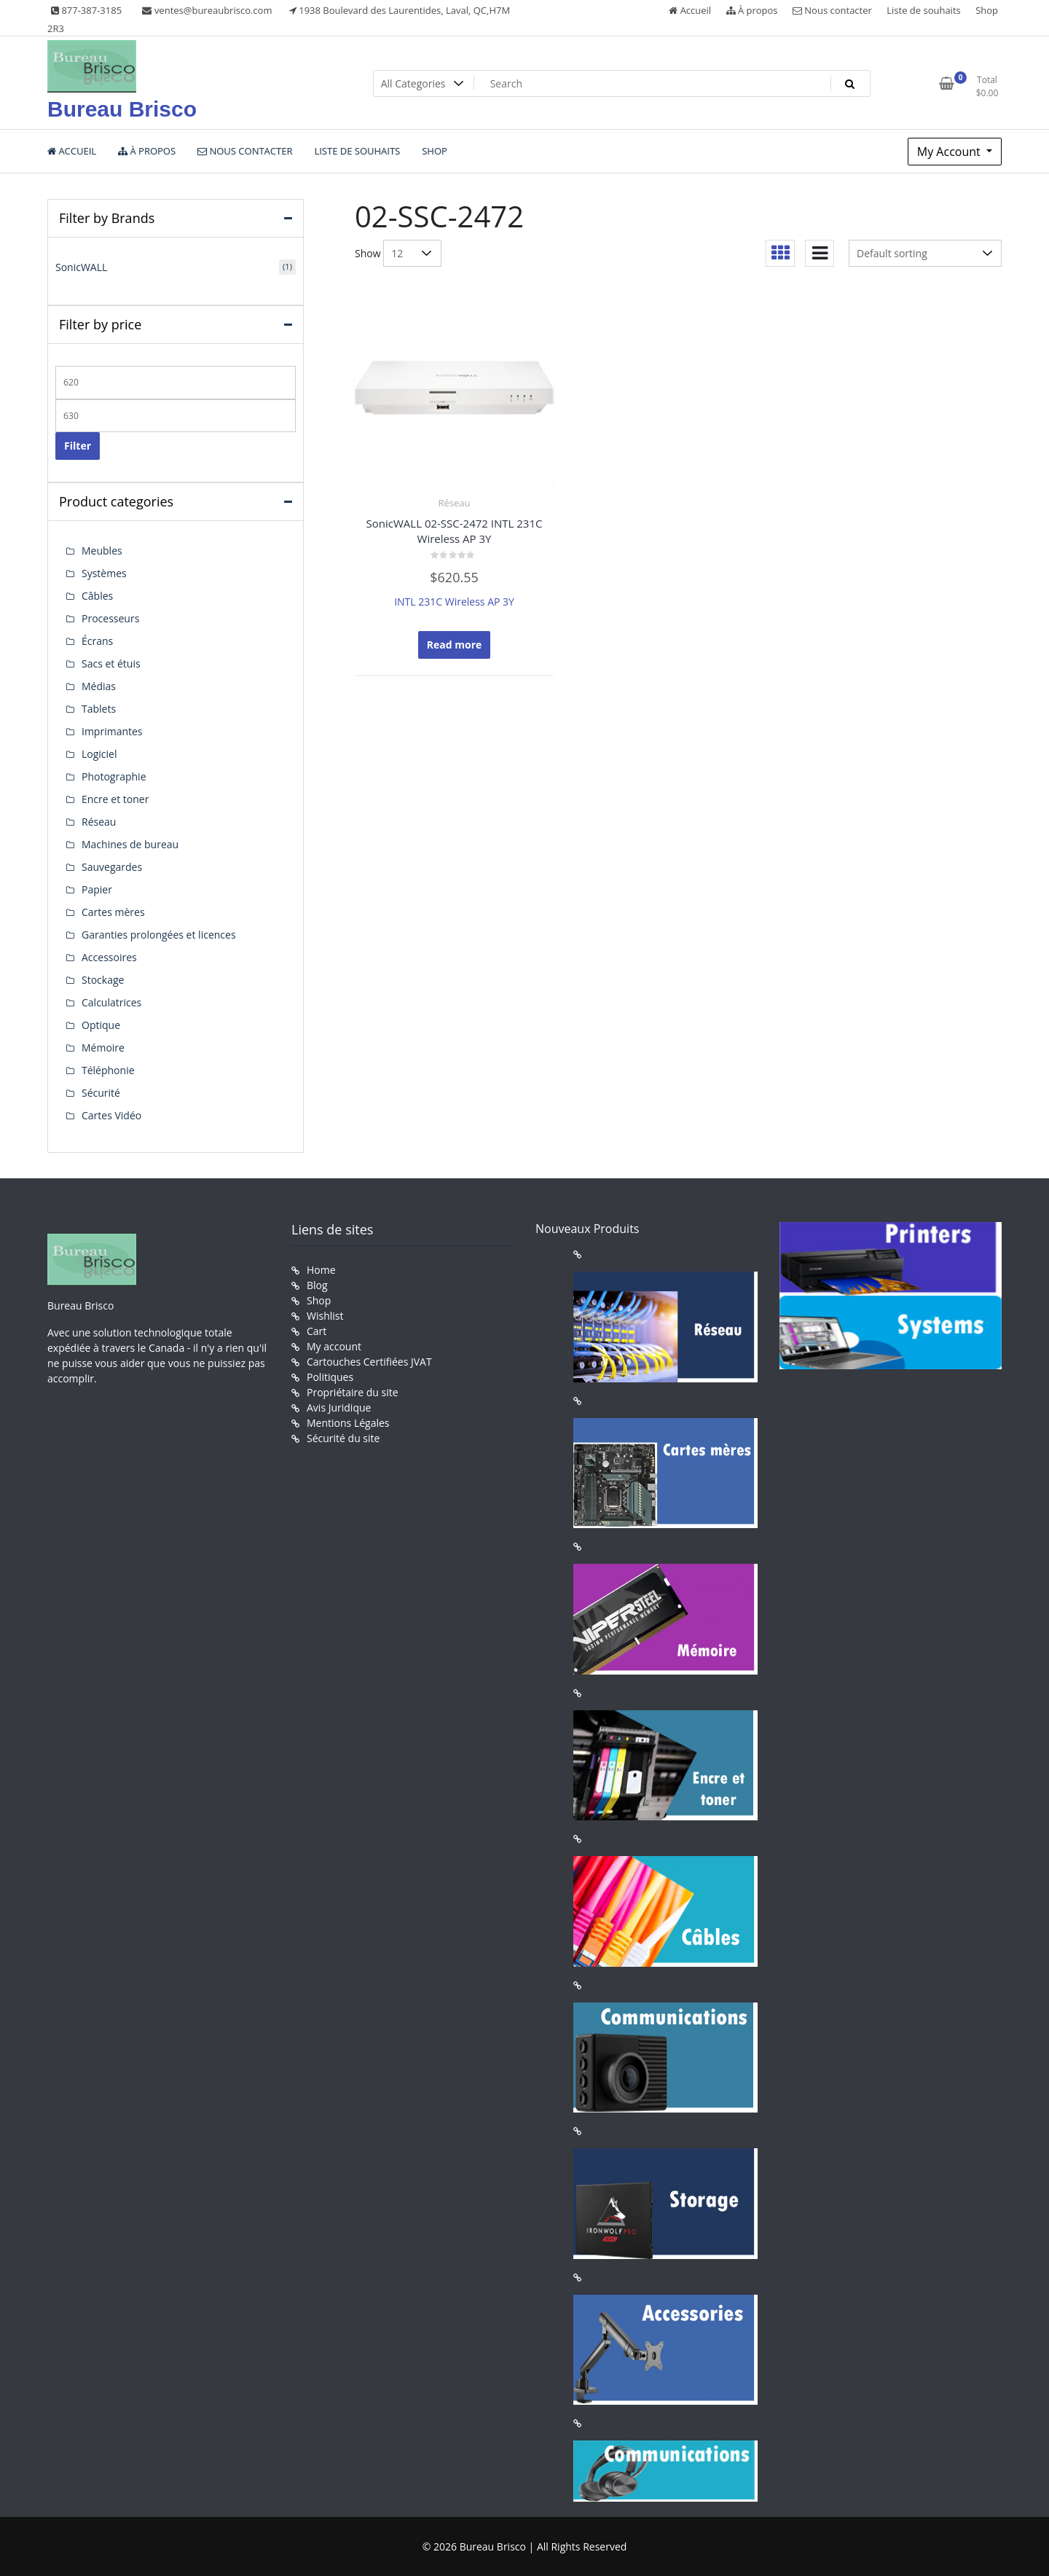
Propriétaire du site (352, 1392)
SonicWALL (81, 267)
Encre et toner (115, 799)
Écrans (97, 641)
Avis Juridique (339, 1407)
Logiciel (99, 754)
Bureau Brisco (122, 109)
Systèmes (104, 573)
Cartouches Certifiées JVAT (369, 1362)
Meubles (102, 550)
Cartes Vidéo (111, 1115)
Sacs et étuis (111, 663)
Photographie (114, 776)
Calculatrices (111, 1002)
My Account (950, 152)
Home (321, 1270)
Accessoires (109, 957)
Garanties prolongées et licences (159, 934)
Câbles (97, 596)
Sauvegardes (112, 867)
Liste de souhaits (924, 10)
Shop (986, 10)
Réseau (455, 502)
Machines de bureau (130, 844)
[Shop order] (925, 253)
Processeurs (110, 618)
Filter (77, 446)
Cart (316, 1331)
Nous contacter (832, 10)
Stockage (103, 980)
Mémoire (103, 1047)
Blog (317, 1285)
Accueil (690, 10)
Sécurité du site (343, 1438)
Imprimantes (112, 731)
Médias (99, 686)
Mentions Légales (348, 1423)
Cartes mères (113, 912)
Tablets (99, 709)
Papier (97, 889)
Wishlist (325, 1316)
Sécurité (101, 1093)
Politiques (330, 1377)
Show (368, 253)
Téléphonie (108, 1070)
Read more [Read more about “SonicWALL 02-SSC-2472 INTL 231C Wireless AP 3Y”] (454, 644)
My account (334, 1346)
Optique (101, 1025)
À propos (752, 10)
